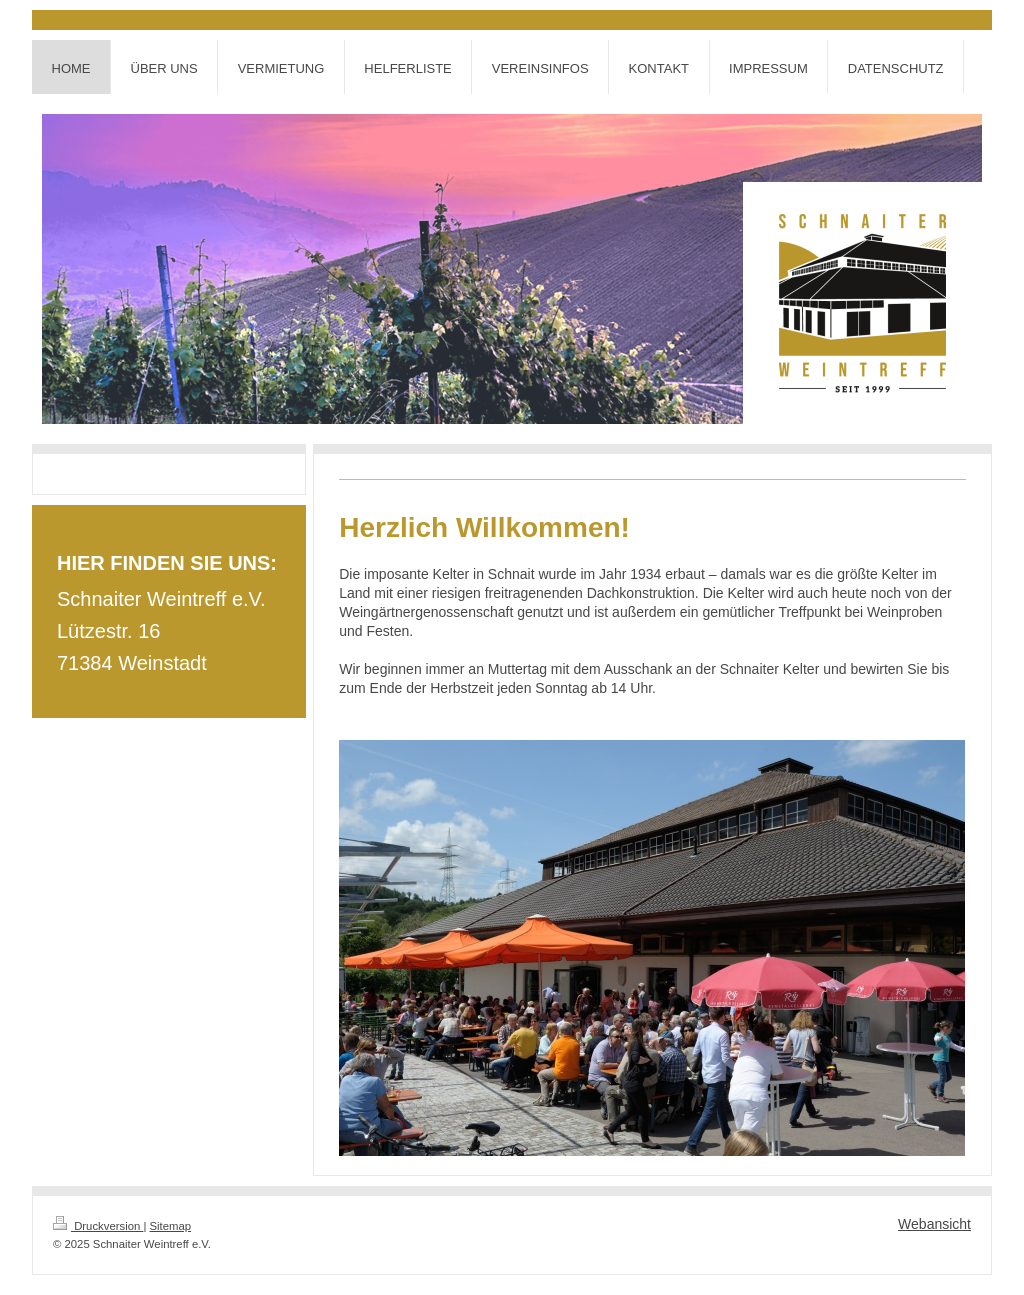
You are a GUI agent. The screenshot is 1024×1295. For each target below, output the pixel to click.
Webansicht (934, 1224)
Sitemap (171, 1226)
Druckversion (98, 1226)
